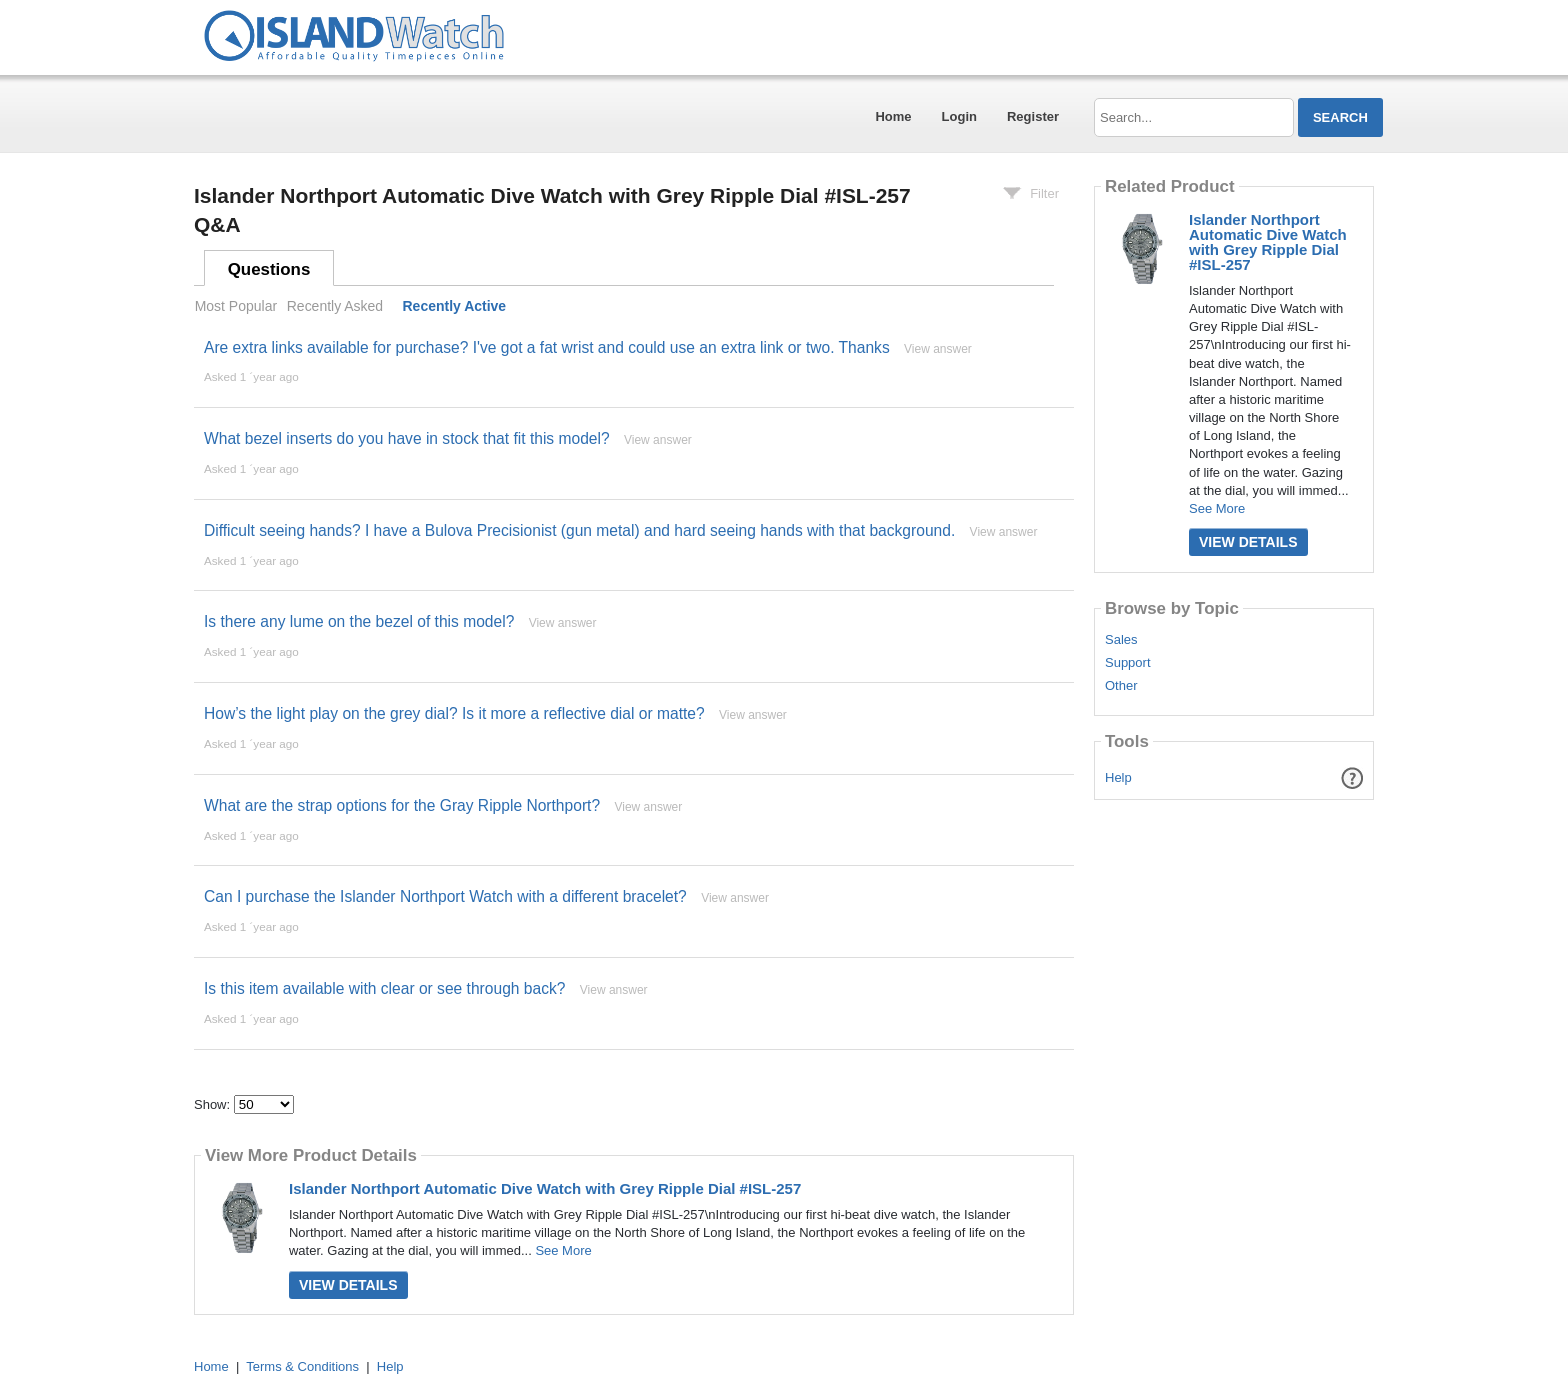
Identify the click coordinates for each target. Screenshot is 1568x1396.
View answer (938, 349)
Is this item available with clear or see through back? (384, 988)
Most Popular (236, 306)
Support (1128, 663)
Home (893, 116)
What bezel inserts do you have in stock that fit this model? (407, 438)
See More (563, 1250)
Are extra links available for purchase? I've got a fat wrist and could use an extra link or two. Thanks (547, 347)
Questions (269, 269)
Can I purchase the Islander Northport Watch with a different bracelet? (445, 896)
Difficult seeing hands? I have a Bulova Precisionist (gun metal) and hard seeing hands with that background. (579, 530)
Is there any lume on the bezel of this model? (359, 621)
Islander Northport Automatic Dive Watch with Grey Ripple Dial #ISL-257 (545, 1188)
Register (1033, 116)
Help (1118, 777)
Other (1121, 686)
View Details (348, 1285)
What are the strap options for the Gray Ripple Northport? (402, 805)
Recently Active (455, 306)
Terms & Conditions (302, 1366)
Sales (1121, 640)
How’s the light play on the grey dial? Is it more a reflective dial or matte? (454, 713)
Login (959, 116)
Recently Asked (335, 306)
